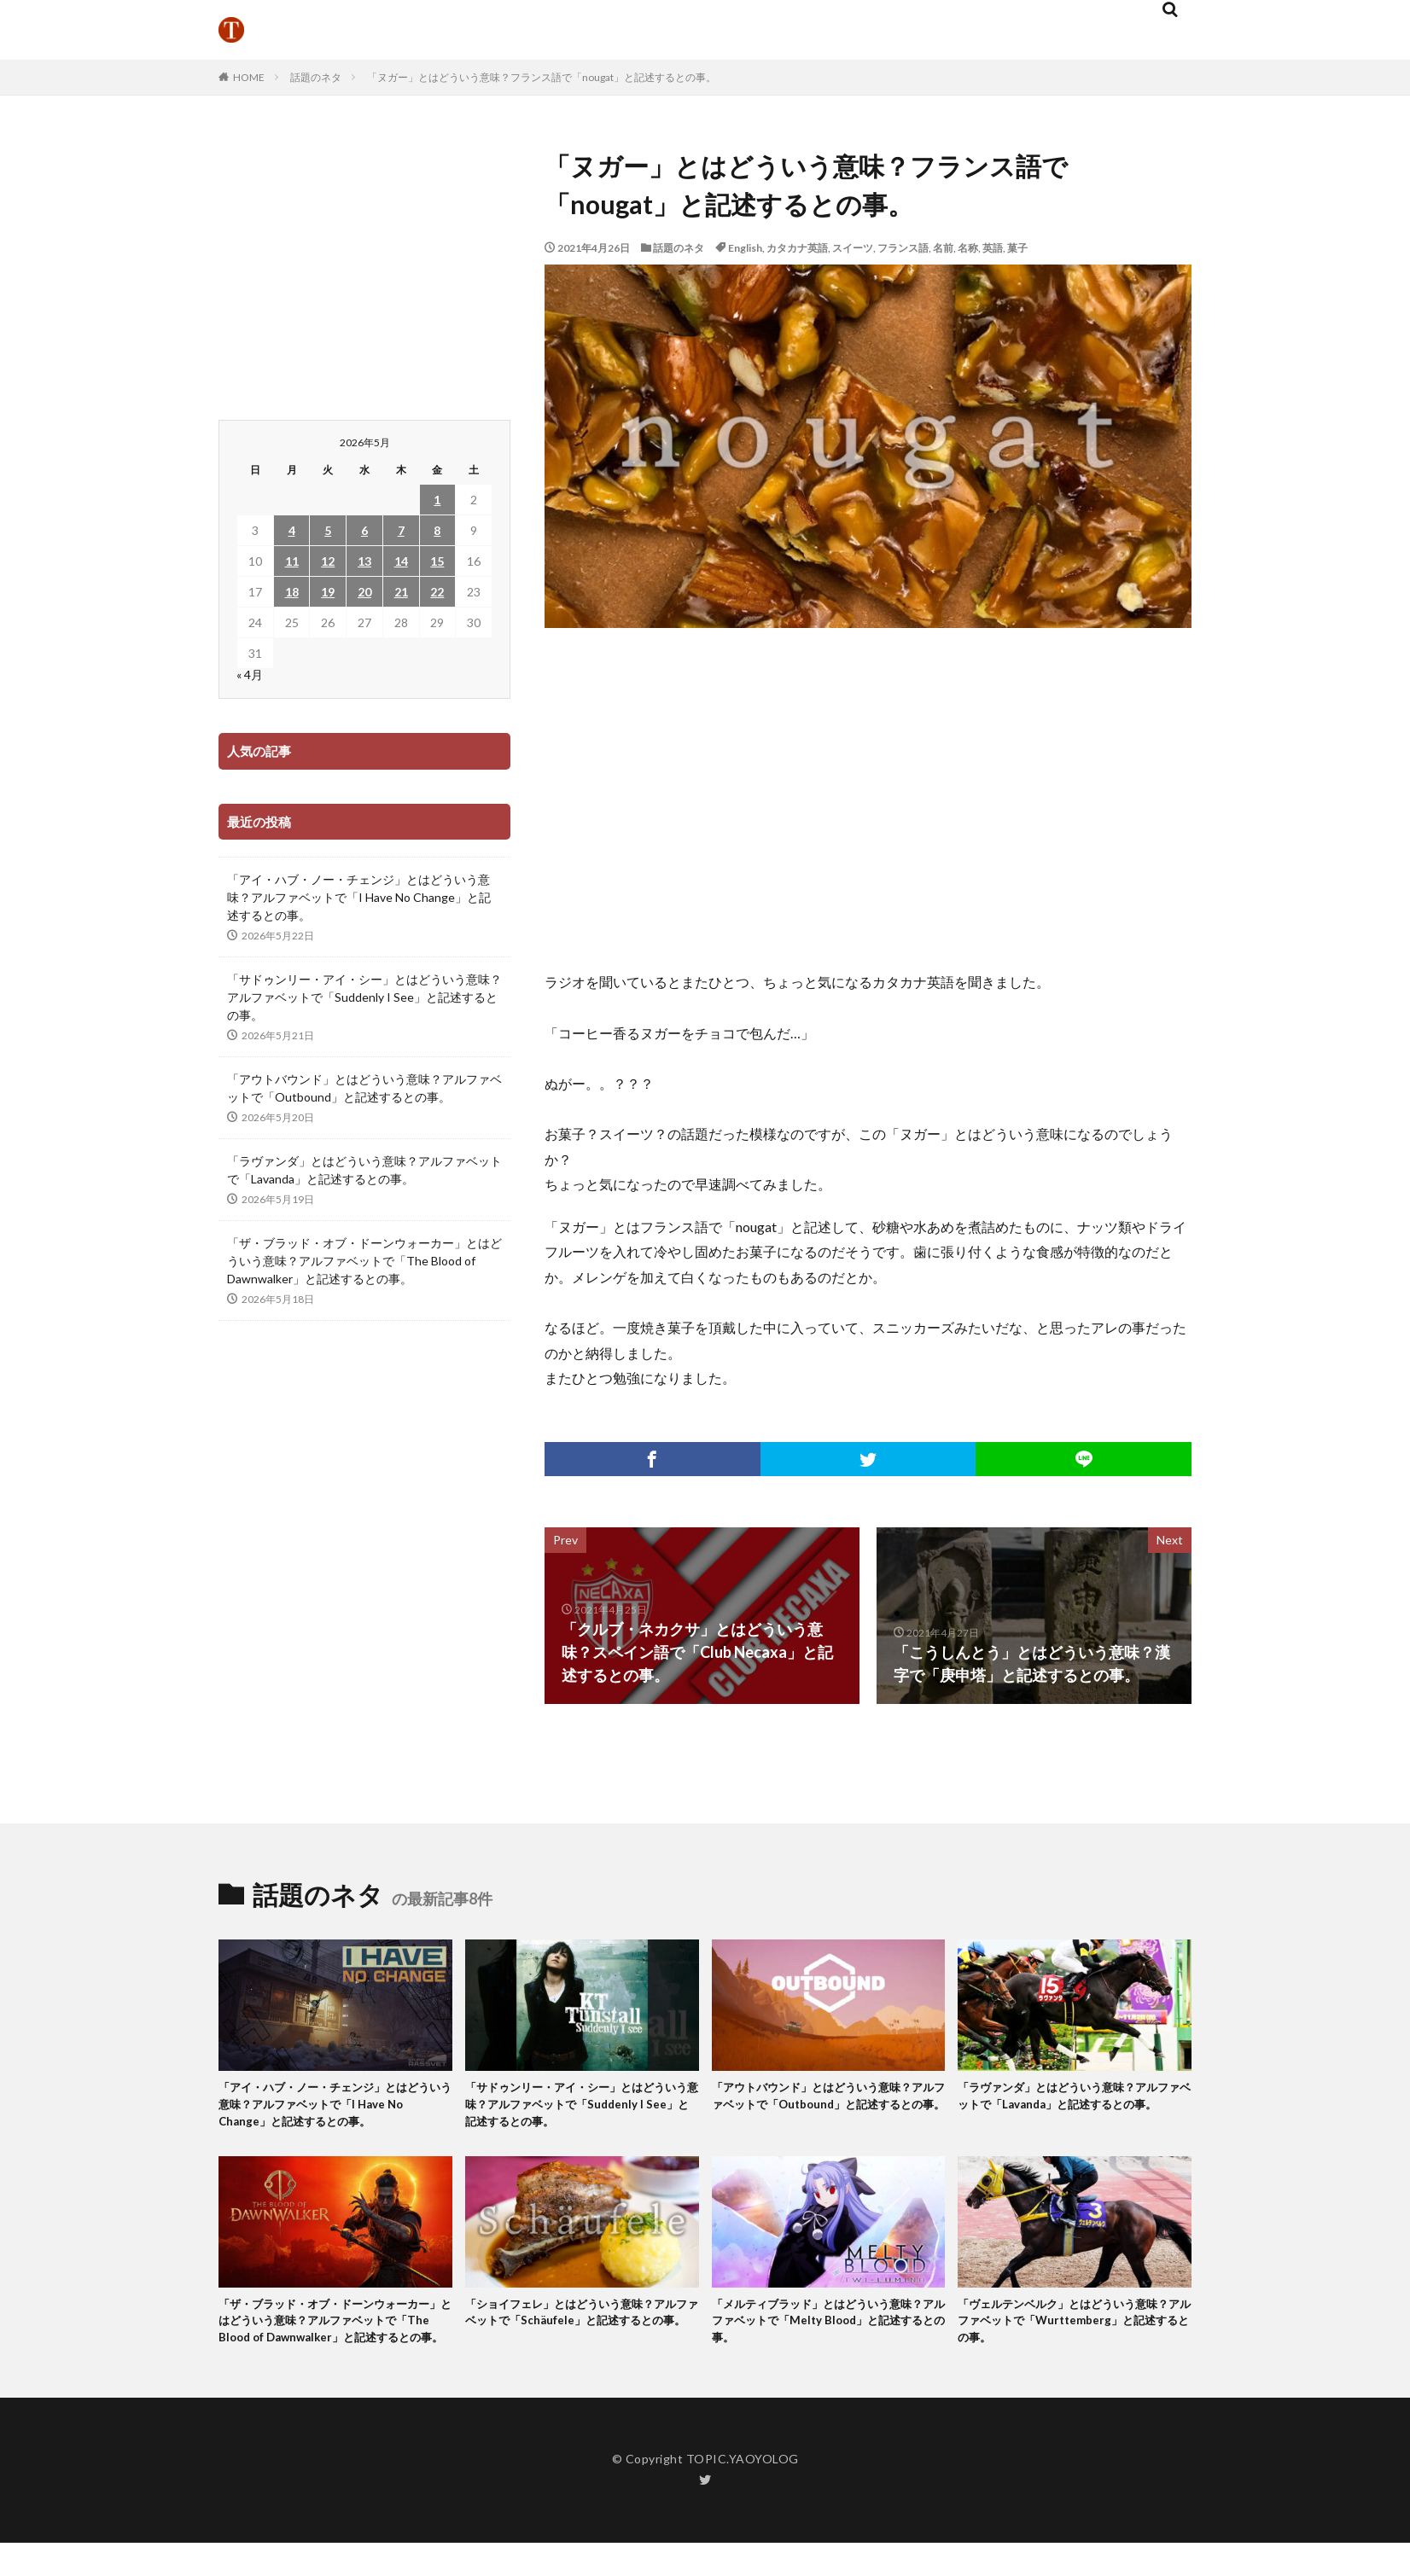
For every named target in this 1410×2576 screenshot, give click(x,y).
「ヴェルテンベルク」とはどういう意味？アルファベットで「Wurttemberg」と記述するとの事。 (1070, 2331)
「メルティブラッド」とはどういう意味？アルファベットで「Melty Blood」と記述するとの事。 (825, 2331)
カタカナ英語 (797, 247)
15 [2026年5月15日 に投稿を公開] (437, 561)
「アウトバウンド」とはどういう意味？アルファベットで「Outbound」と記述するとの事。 (364, 1088)
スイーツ (852, 247)
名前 (943, 247)
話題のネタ (315, 77)
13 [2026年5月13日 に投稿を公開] (364, 561)
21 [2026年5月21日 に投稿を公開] (401, 591)
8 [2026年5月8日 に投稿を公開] (437, 530)
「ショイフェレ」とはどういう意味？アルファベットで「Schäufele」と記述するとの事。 (580, 2331)
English (745, 247)
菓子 (1017, 247)
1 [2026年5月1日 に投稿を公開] (437, 499)
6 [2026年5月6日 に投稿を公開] (364, 530)
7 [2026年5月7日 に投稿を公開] (401, 530)
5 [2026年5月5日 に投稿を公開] (327, 530)
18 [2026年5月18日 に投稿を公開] (292, 591)
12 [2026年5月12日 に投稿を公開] (328, 561)
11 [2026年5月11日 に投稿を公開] (292, 561)
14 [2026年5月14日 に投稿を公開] (401, 561)
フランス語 (903, 247)
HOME (249, 77)
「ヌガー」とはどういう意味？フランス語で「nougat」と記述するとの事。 (541, 77)
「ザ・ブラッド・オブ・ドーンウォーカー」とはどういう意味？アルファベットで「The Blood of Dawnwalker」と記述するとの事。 (364, 1261)
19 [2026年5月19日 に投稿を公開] (328, 591)
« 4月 (249, 674)
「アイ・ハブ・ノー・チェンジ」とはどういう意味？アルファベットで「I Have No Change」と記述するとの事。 (359, 897)
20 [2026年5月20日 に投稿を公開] (364, 591)
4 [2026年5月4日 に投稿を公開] (291, 530)
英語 (992, 247)
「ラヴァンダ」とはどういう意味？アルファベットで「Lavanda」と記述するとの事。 (364, 1170)
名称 (968, 247)
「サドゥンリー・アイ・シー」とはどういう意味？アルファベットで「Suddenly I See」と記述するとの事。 (364, 997)
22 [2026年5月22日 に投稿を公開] (437, 591)
